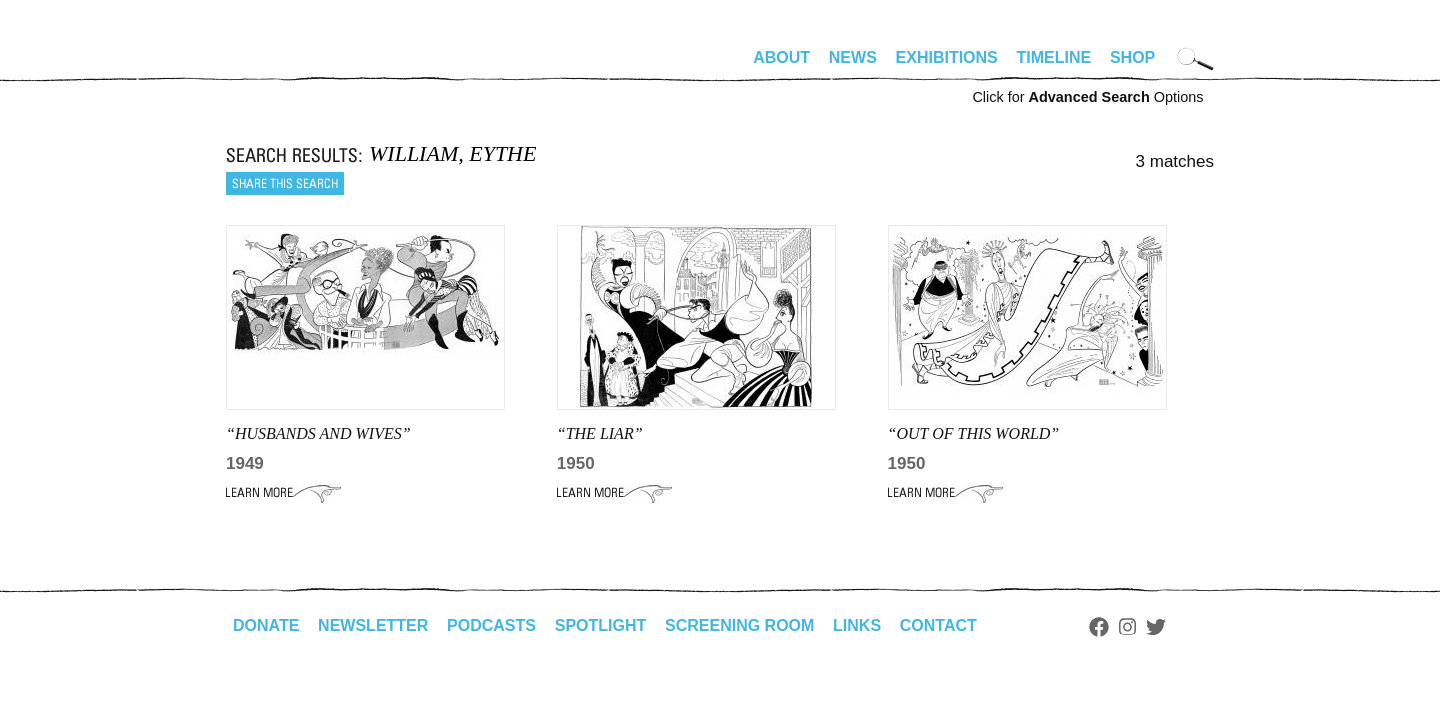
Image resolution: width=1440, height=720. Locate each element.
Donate (266, 625)
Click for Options (1087, 97)
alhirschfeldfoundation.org (286, 66)
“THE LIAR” (600, 433)
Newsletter (373, 625)
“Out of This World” (974, 433)
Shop (1132, 57)
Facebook (1099, 627)
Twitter (1156, 627)
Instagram (1127, 627)
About (781, 57)
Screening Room (739, 625)
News (853, 57)
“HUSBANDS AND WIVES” (318, 433)
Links (857, 625)
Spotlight (601, 625)
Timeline (1054, 57)
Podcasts (491, 625)
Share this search (285, 183)
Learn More (283, 493)
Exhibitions (947, 57)
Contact (938, 625)
